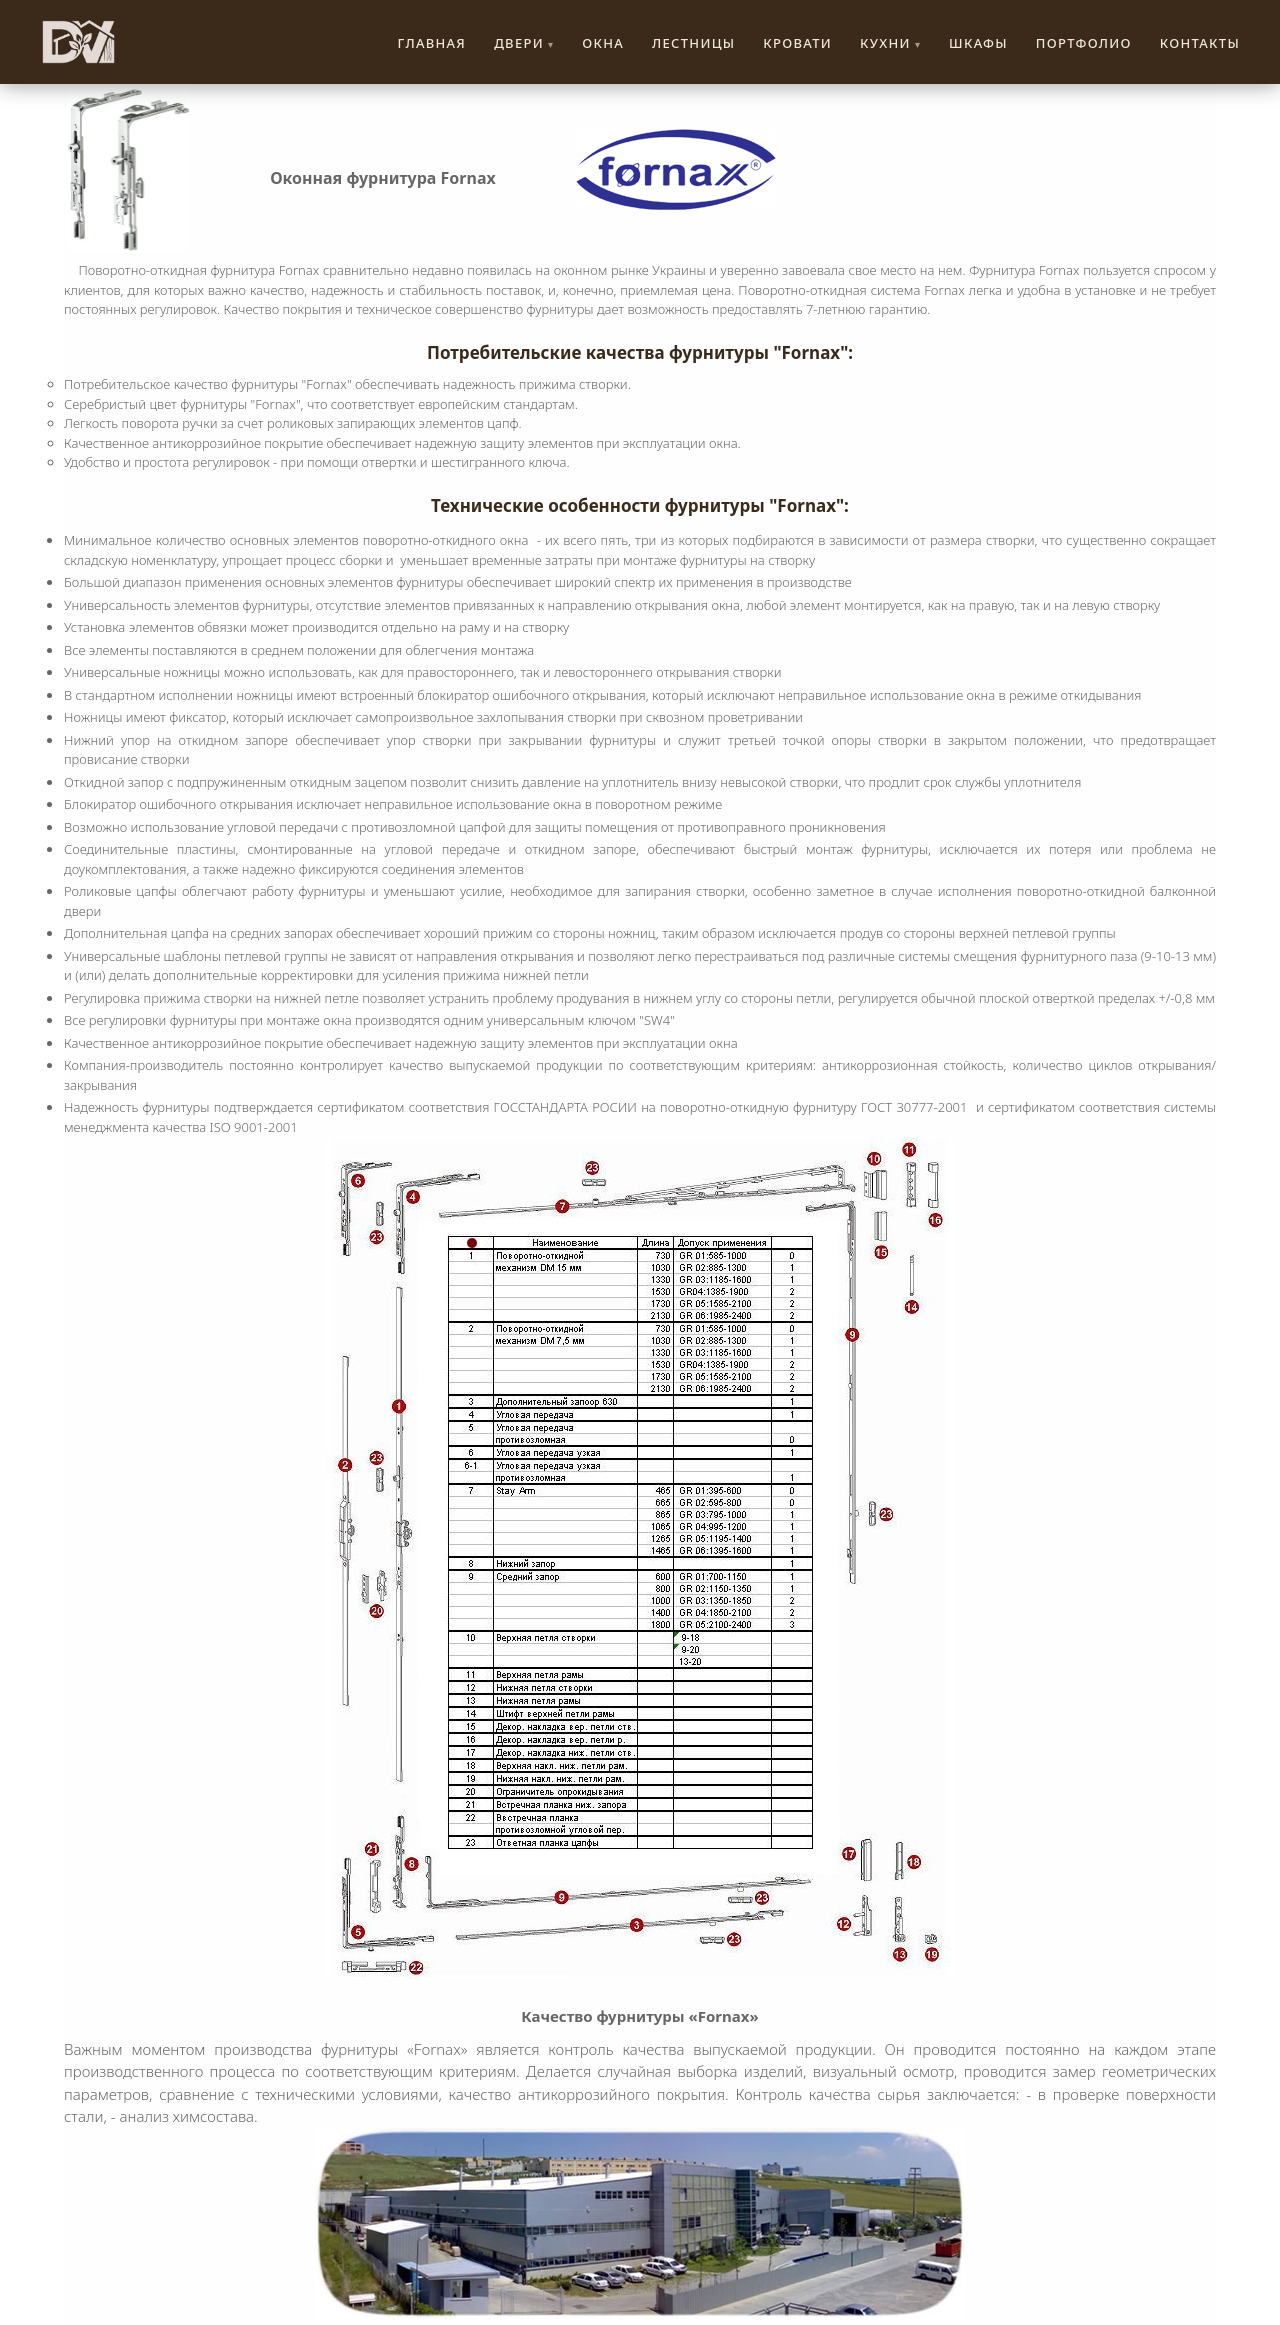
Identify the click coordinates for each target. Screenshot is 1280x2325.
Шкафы (978, 43)
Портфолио (1084, 43)
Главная (432, 43)
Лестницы (693, 43)
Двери (519, 43)
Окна (603, 43)
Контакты (1200, 43)
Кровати (797, 43)
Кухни (885, 43)
